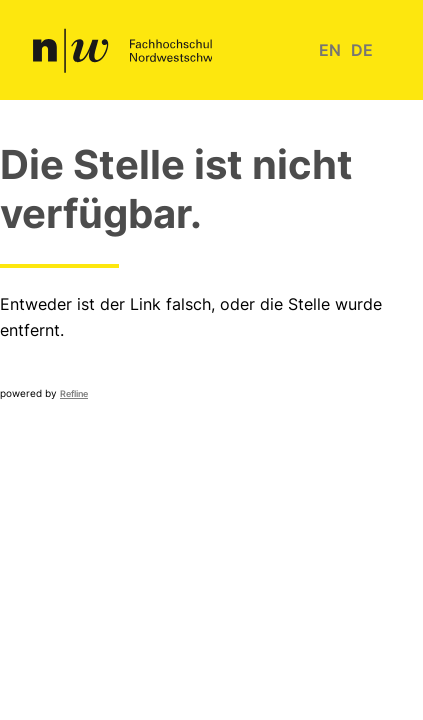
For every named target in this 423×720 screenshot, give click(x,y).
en (330, 50)
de (362, 50)
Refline (74, 393)
